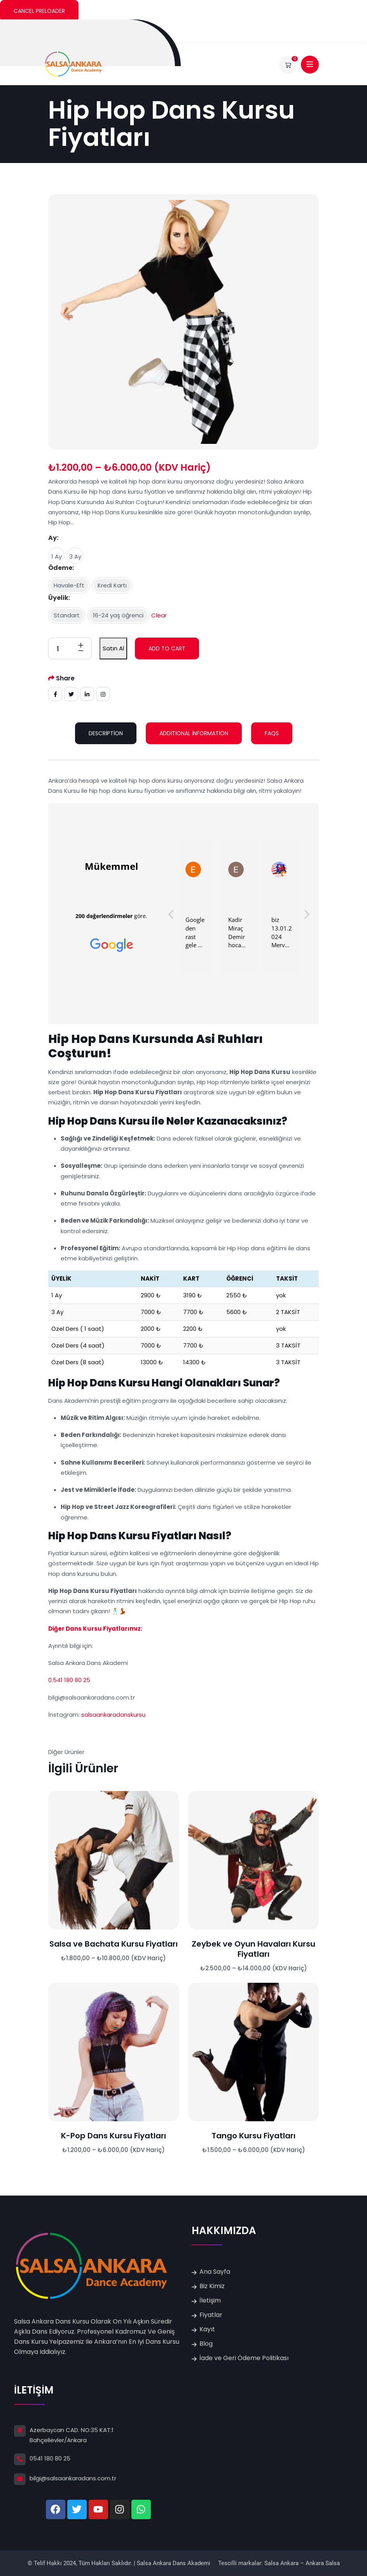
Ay (52, 537)
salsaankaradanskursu (114, 1714)
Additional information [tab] (193, 733)
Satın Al (113, 648)
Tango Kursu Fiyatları (253, 2135)
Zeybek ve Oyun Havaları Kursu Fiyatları (253, 1948)
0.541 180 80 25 (69, 1680)
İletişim (210, 2300)
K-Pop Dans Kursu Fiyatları (113, 2135)
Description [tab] (106, 733)
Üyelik (58, 597)
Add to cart (167, 648)
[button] (306, 916)
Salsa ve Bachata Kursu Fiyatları (113, 1943)
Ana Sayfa (214, 2272)
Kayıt (207, 2329)
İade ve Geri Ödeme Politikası (243, 2358)
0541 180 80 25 (50, 2458)
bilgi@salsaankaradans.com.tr (73, 2478)
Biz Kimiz (212, 2286)
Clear (159, 615)
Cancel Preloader (39, 11)
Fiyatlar (210, 2315)
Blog (206, 2343)
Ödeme (60, 567)
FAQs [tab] (272, 733)
